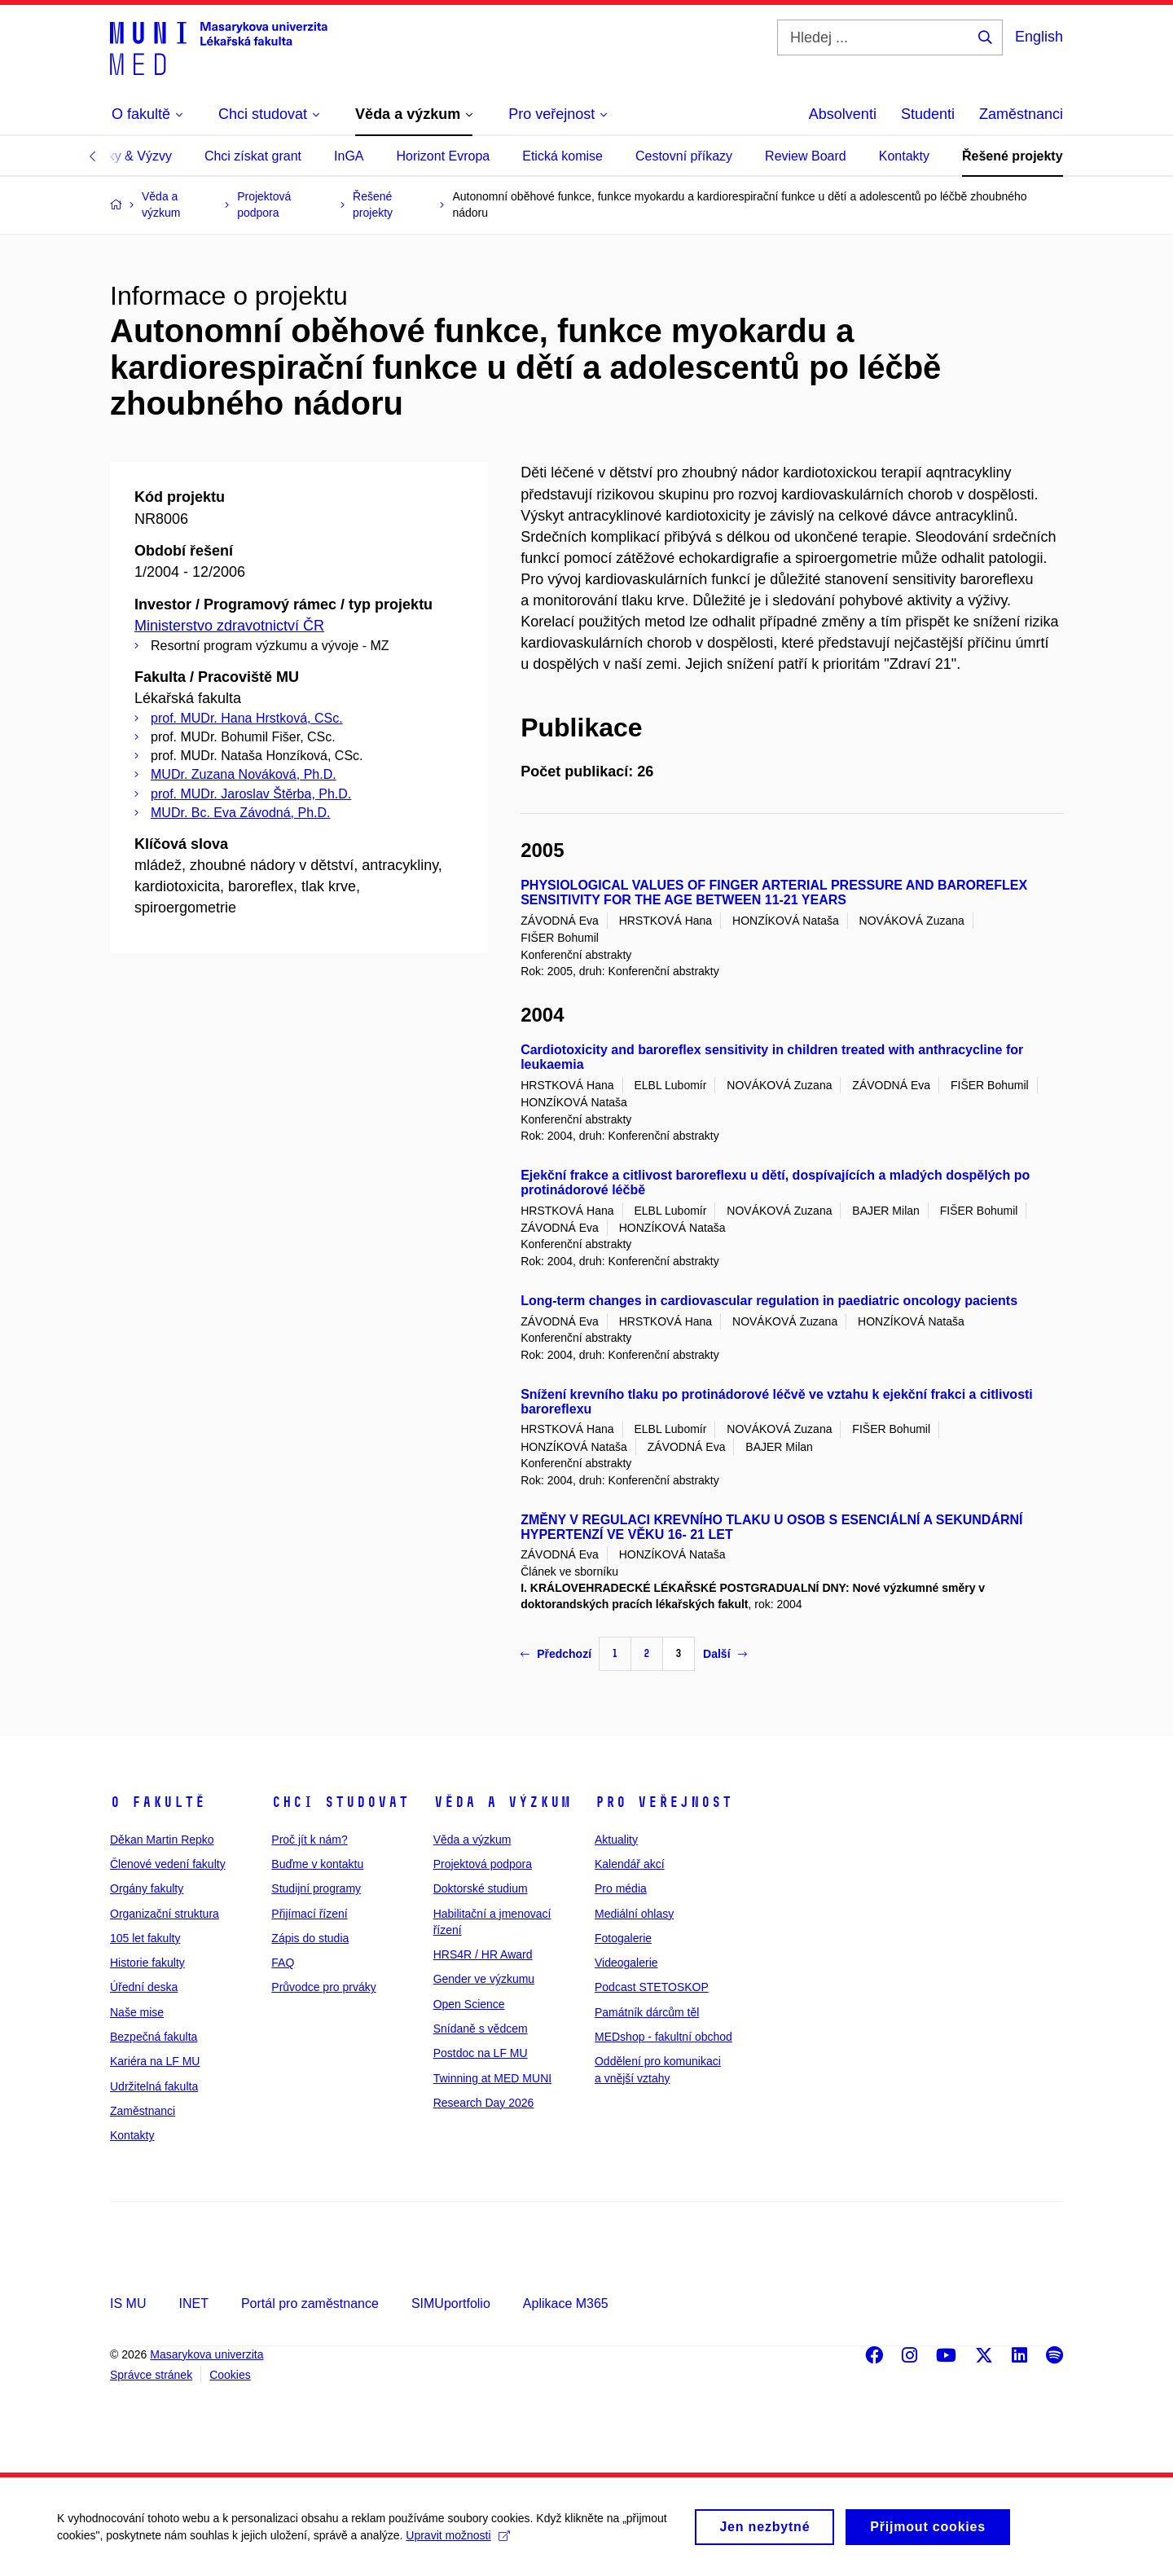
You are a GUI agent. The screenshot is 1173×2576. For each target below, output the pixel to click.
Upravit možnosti (457, 2540)
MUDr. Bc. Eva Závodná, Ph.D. (241, 813)
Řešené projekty (1012, 156)
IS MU (128, 2303)
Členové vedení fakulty (168, 1863)
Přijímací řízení (309, 1913)
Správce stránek (151, 2374)
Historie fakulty (147, 1962)
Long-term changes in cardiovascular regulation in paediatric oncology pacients (769, 1301)
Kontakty (904, 156)
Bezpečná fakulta (153, 2036)
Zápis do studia (310, 1938)
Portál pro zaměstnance (310, 2303)
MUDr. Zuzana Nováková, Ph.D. (243, 774)
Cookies (230, 2374)
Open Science (469, 2004)
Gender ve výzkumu (484, 1978)
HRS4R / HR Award (483, 1954)
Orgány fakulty (146, 1888)
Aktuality (616, 1839)
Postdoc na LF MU (480, 2052)
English (1039, 37)
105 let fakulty (145, 1938)
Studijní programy (316, 1888)
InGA (348, 156)
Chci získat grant (252, 156)
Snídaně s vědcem (480, 2028)
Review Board (805, 156)
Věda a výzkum (502, 1802)
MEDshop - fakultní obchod (663, 2036)
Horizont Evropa (443, 156)
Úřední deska (144, 1987)
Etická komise (562, 156)
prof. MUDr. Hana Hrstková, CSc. (247, 718)
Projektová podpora (482, 1863)
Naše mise (137, 2012)
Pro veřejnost (663, 1802)
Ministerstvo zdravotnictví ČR (229, 626)
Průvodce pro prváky (323, 1987)
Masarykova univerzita (206, 2354)
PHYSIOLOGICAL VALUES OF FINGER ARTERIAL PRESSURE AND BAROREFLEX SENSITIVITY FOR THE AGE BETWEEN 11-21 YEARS (774, 892)
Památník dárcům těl (647, 2012)
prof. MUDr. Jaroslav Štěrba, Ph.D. (251, 794)
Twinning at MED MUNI (492, 2078)
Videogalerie (626, 1962)
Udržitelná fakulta (154, 2086)
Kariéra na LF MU (155, 2061)
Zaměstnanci (1021, 114)
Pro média (621, 1888)
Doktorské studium (480, 1888)
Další (724, 1653)
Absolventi (842, 114)
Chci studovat (340, 1802)
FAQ (282, 1962)
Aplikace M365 (565, 2303)
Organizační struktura (164, 1913)
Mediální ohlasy (634, 1913)
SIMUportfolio (450, 2303)
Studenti (928, 114)
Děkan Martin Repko (162, 1839)
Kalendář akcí (630, 1863)
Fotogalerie (623, 1938)
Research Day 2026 (483, 2102)
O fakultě (157, 1802)
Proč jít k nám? (309, 1839)
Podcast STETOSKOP (652, 1987)
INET (193, 2303)
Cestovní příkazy (683, 156)
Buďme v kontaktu (317, 1863)
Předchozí (556, 1653)
